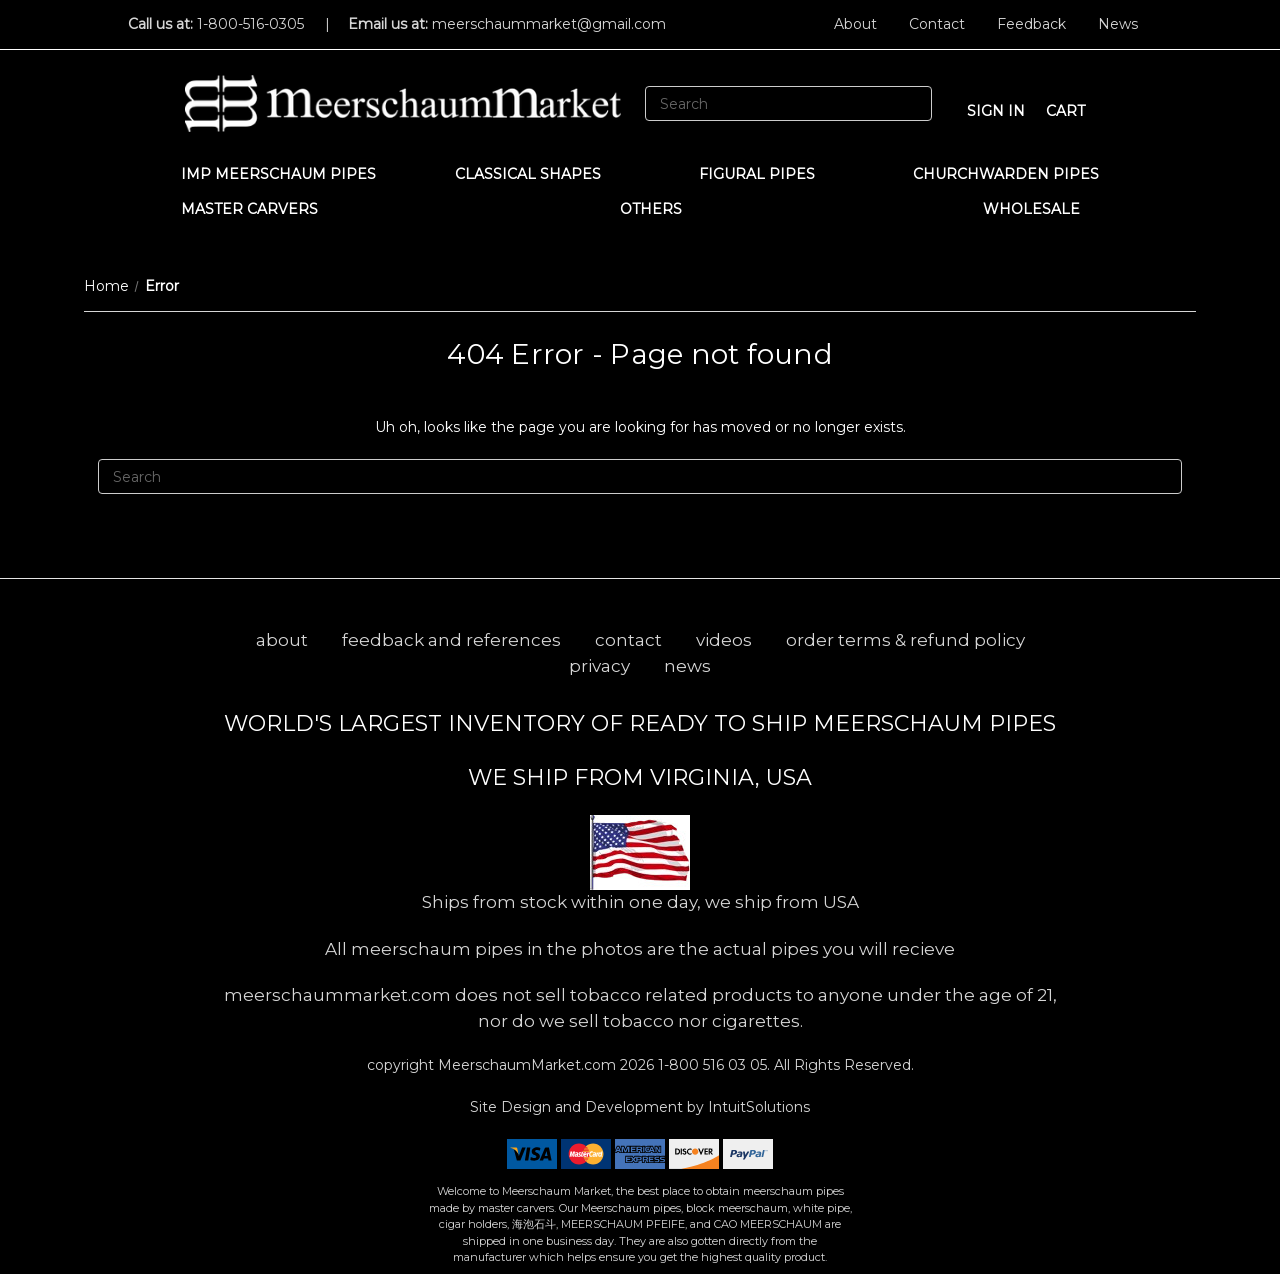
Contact (937, 24)
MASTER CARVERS (259, 209)
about (282, 640)
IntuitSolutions (759, 1107)
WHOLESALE (1041, 209)
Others (660, 209)
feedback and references (451, 640)
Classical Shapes (537, 174)
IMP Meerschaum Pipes (278, 174)
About (855, 24)
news (687, 666)
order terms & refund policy (905, 640)
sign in (996, 111)
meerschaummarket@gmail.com (549, 24)
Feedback (1031, 24)
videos (724, 640)
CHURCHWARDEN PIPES (1006, 174)
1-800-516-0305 (250, 24)
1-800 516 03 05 (710, 1065)
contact (628, 640)
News (1118, 24)
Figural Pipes (766, 174)
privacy (599, 666)
